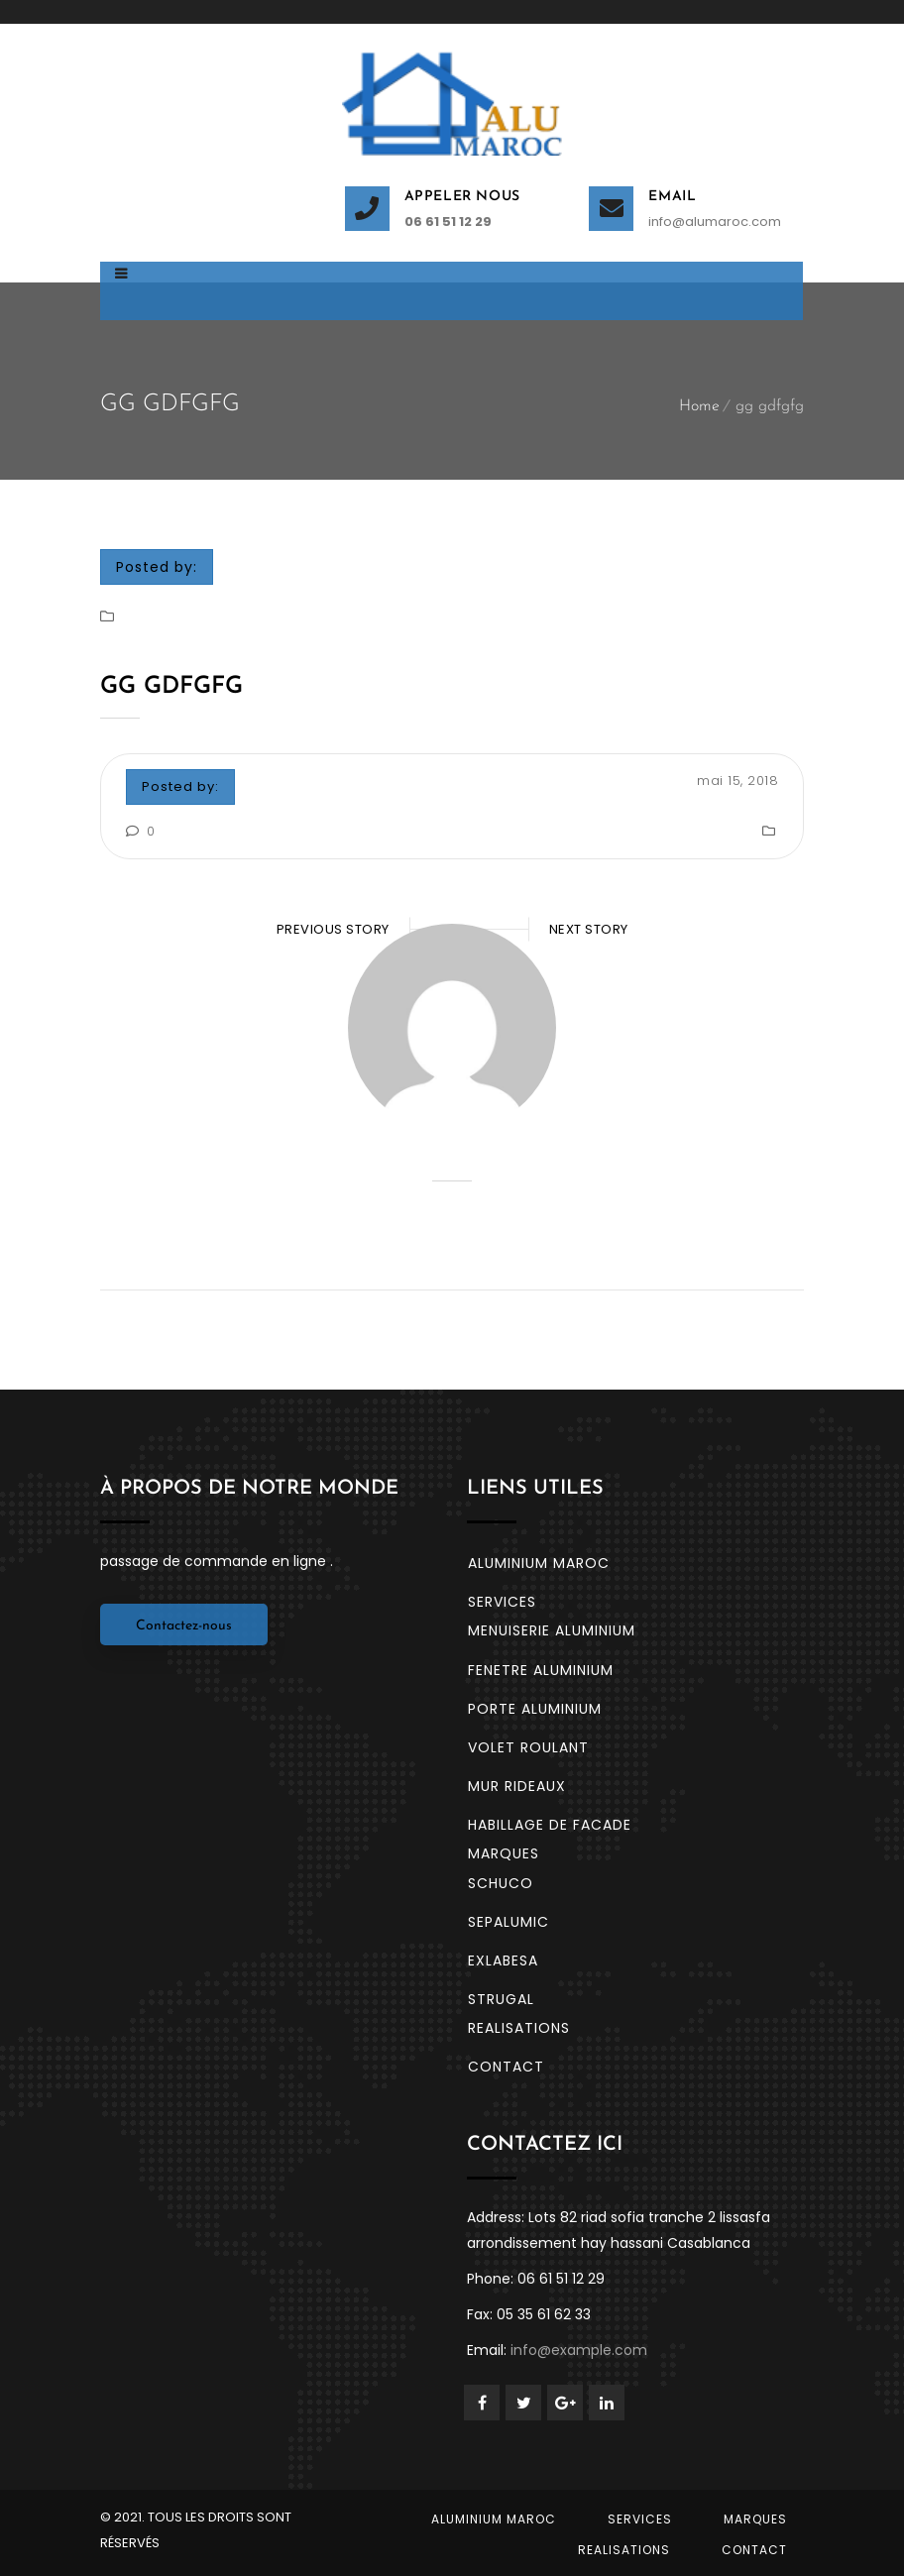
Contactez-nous (184, 1626)
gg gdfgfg (171, 687)
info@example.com (578, 2350)
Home (699, 406)
